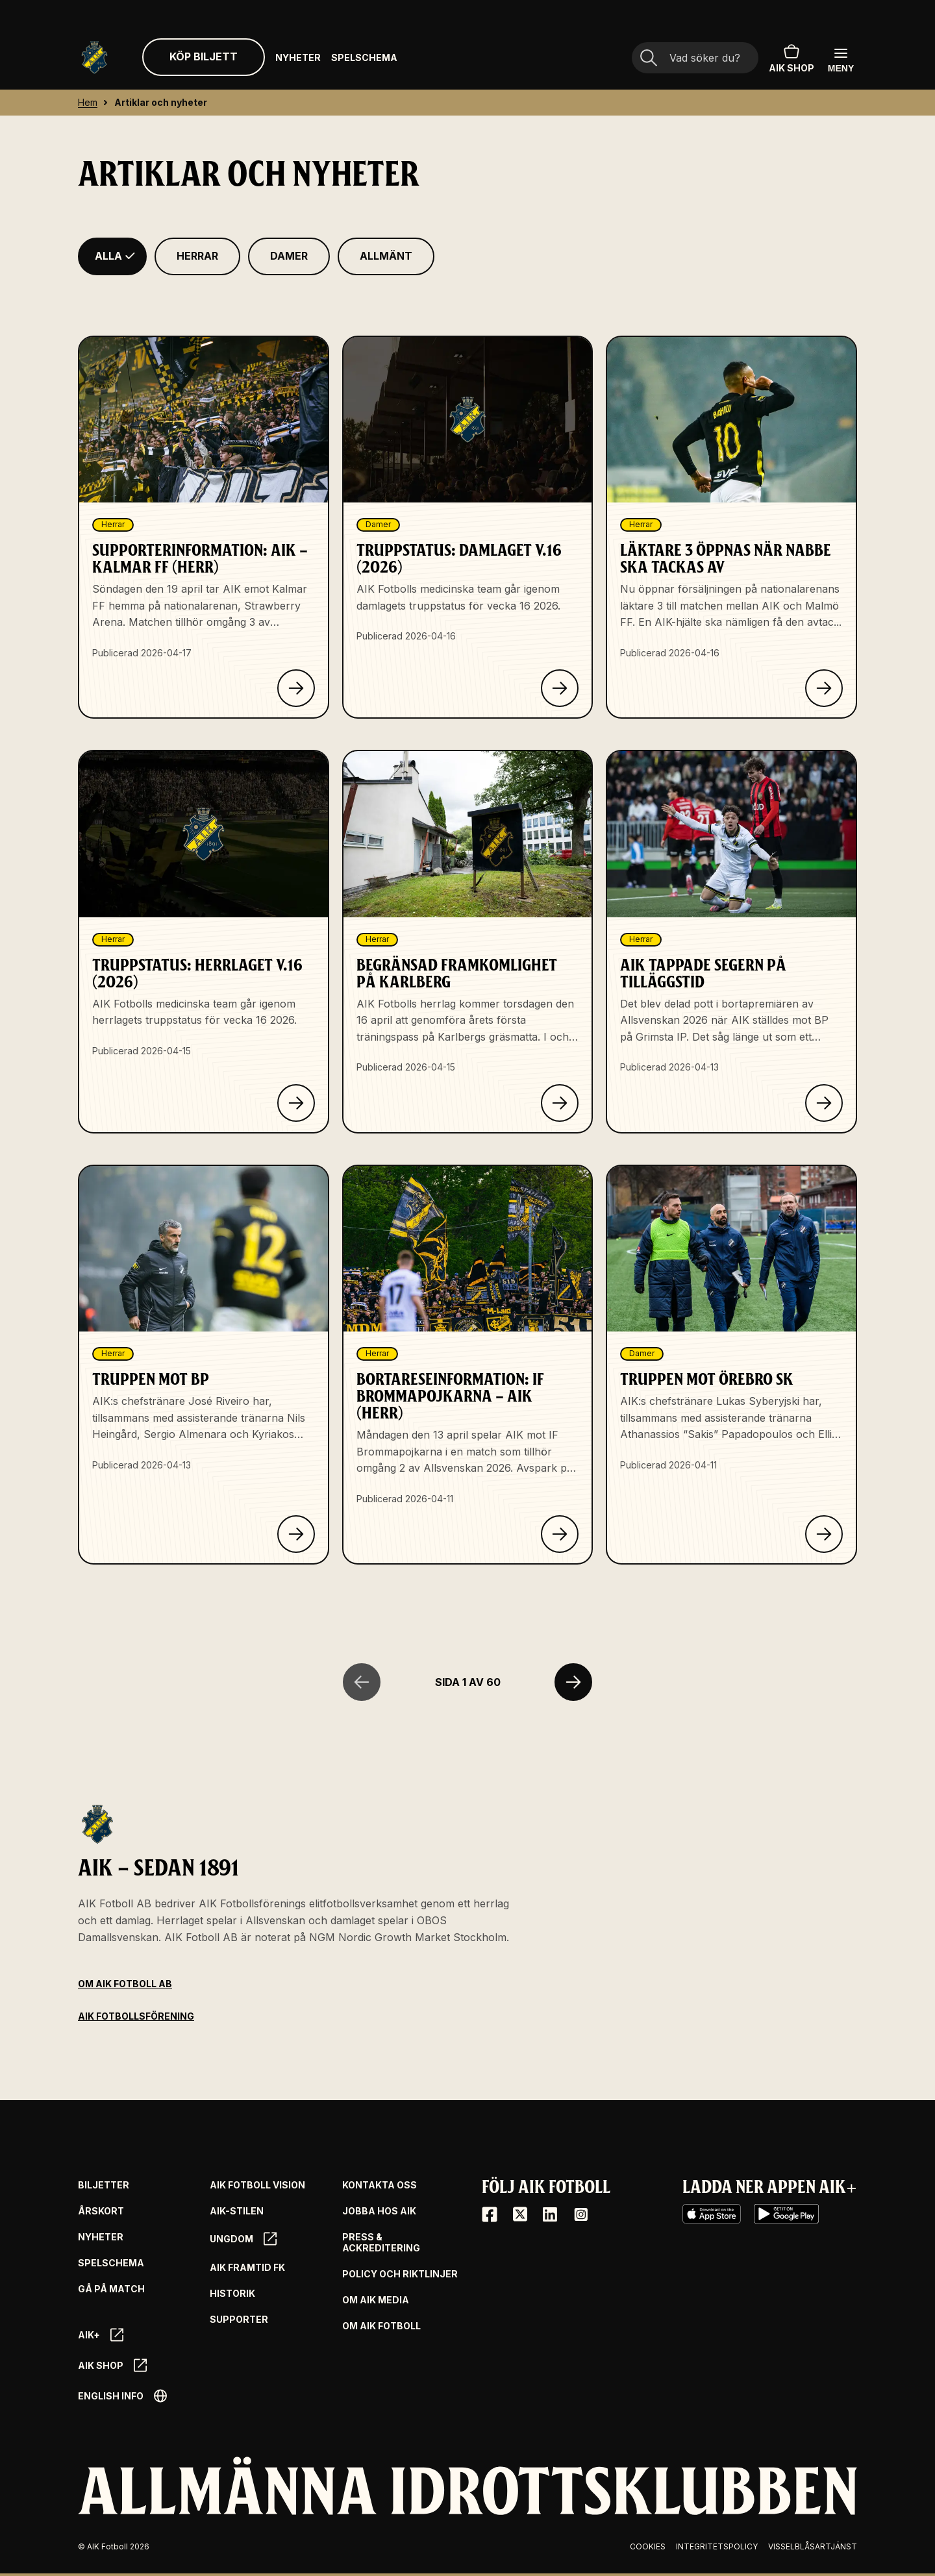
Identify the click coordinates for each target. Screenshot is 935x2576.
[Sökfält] (695, 58)
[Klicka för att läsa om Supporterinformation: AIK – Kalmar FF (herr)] (296, 688)
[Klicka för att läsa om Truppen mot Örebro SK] (824, 1534)
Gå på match (111, 2289)
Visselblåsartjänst (812, 2546)
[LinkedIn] (550, 2214)
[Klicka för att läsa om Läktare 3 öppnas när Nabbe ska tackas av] (824, 688)
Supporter (239, 2319)
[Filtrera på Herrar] (197, 256)
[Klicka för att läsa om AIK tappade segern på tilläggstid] (824, 1103)
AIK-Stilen (237, 2211)
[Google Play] (786, 2213)
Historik (232, 2293)
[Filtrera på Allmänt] (386, 256)
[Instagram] (580, 2214)
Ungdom (243, 2239)
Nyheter (298, 57)
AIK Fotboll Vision (257, 2185)
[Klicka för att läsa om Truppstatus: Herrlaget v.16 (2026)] (296, 1103)
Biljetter (103, 2185)
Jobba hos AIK (379, 2211)
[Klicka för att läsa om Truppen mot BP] (296, 1534)
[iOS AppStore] (711, 2213)
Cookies (648, 2546)
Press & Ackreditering (381, 2242)
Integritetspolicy (717, 2546)
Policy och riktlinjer (400, 2274)
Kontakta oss (379, 2185)
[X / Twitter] (520, 2214)
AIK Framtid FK (247, 2267)
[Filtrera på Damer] (289, 256)
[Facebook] (489, 2214)
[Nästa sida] (573, 1682)
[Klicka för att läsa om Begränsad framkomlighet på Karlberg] (560, 1103)
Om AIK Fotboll (381, 2326)
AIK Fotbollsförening (136, 2016)
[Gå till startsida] (94, 57)
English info (122, 2396)
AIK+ (100, 2335)
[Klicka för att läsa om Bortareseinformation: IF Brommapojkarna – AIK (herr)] (560, 1534)
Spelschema (364, 57)
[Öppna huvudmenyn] (841, 59)
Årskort (101, 2211)
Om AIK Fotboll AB (125, 1983)
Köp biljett (203, 56)
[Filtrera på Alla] (112, 256)
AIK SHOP (791, 57)
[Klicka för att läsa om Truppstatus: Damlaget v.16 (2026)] (560, 688)
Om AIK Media (375, 2300)
